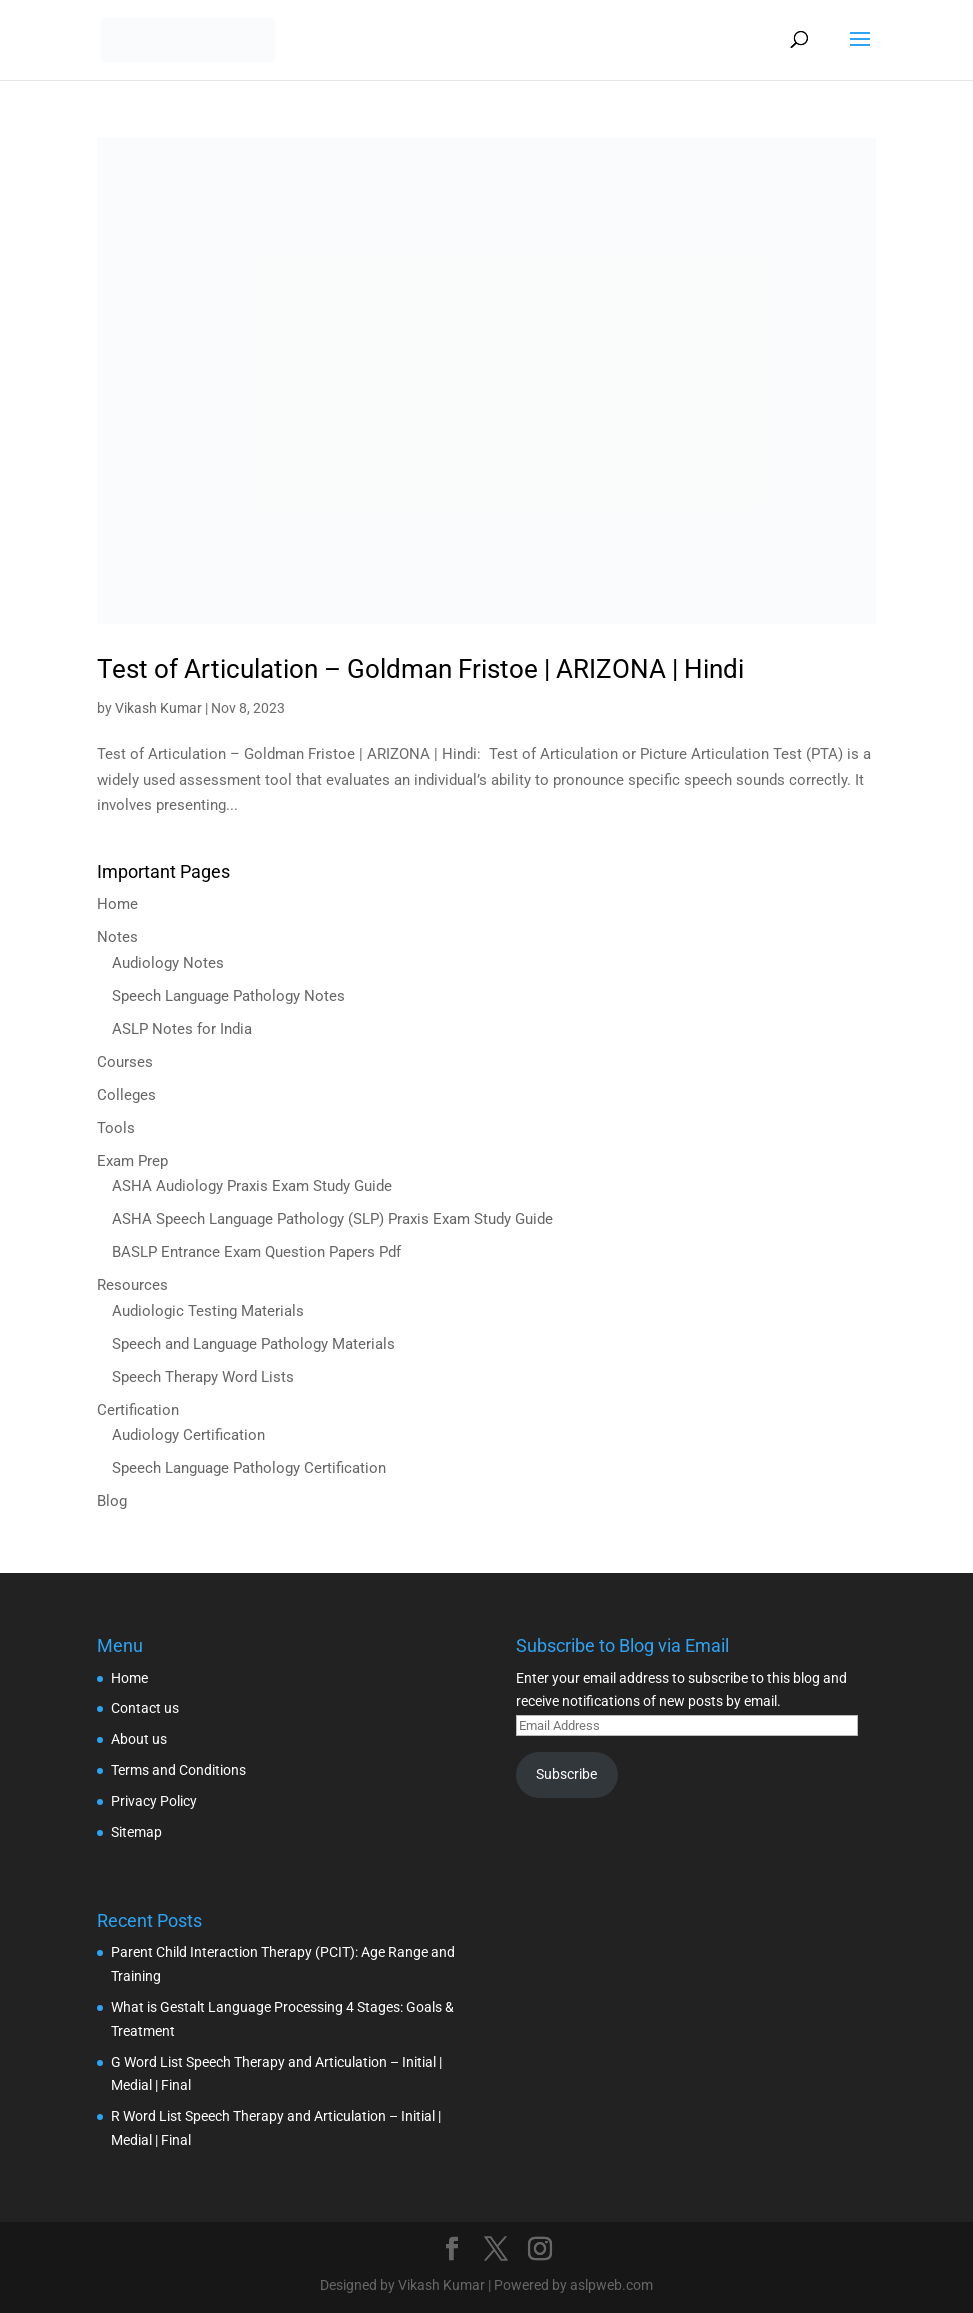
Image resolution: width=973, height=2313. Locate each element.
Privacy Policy (154, 1801)
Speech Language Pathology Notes (228, 996)
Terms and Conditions (178, 1770)
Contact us (145, 1708)
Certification (138, 1410)
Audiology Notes (168, 963)
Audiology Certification (188, 1435)
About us (139, 1739)
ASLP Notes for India (182, 1029)
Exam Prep (132, 1161)
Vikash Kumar (158, 708)
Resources (132, 1285)
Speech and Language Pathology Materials (253, 1344)
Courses (125, 1062)
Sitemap (136, 1832)
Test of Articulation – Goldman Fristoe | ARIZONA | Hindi (420, 669)
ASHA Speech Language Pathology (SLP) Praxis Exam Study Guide (332, 1219)
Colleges (126, 1095)
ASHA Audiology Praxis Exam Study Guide (252, 1186)
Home (117, 904)
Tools (116, 1128)
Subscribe (566, 1774)
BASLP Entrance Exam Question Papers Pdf (256, 1252)
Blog (112, 1501)
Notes (117, 937)
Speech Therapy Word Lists (203, 1377)
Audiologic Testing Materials (208, 1311)
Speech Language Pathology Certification (249, 1468)
